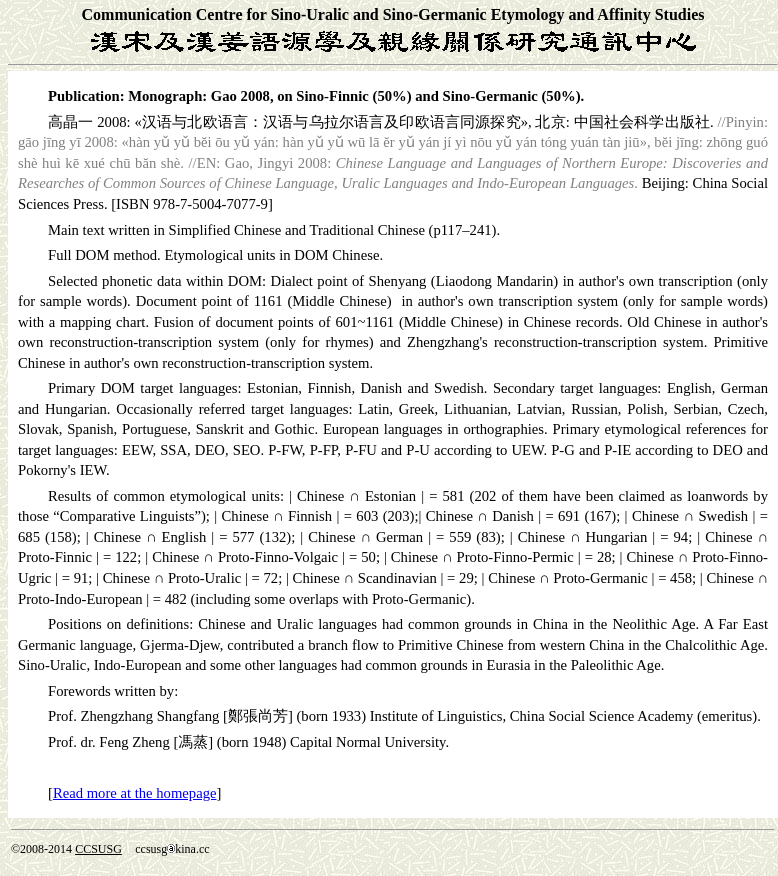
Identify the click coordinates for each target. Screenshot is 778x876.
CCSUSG (98, 849)
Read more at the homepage (135, 793)
